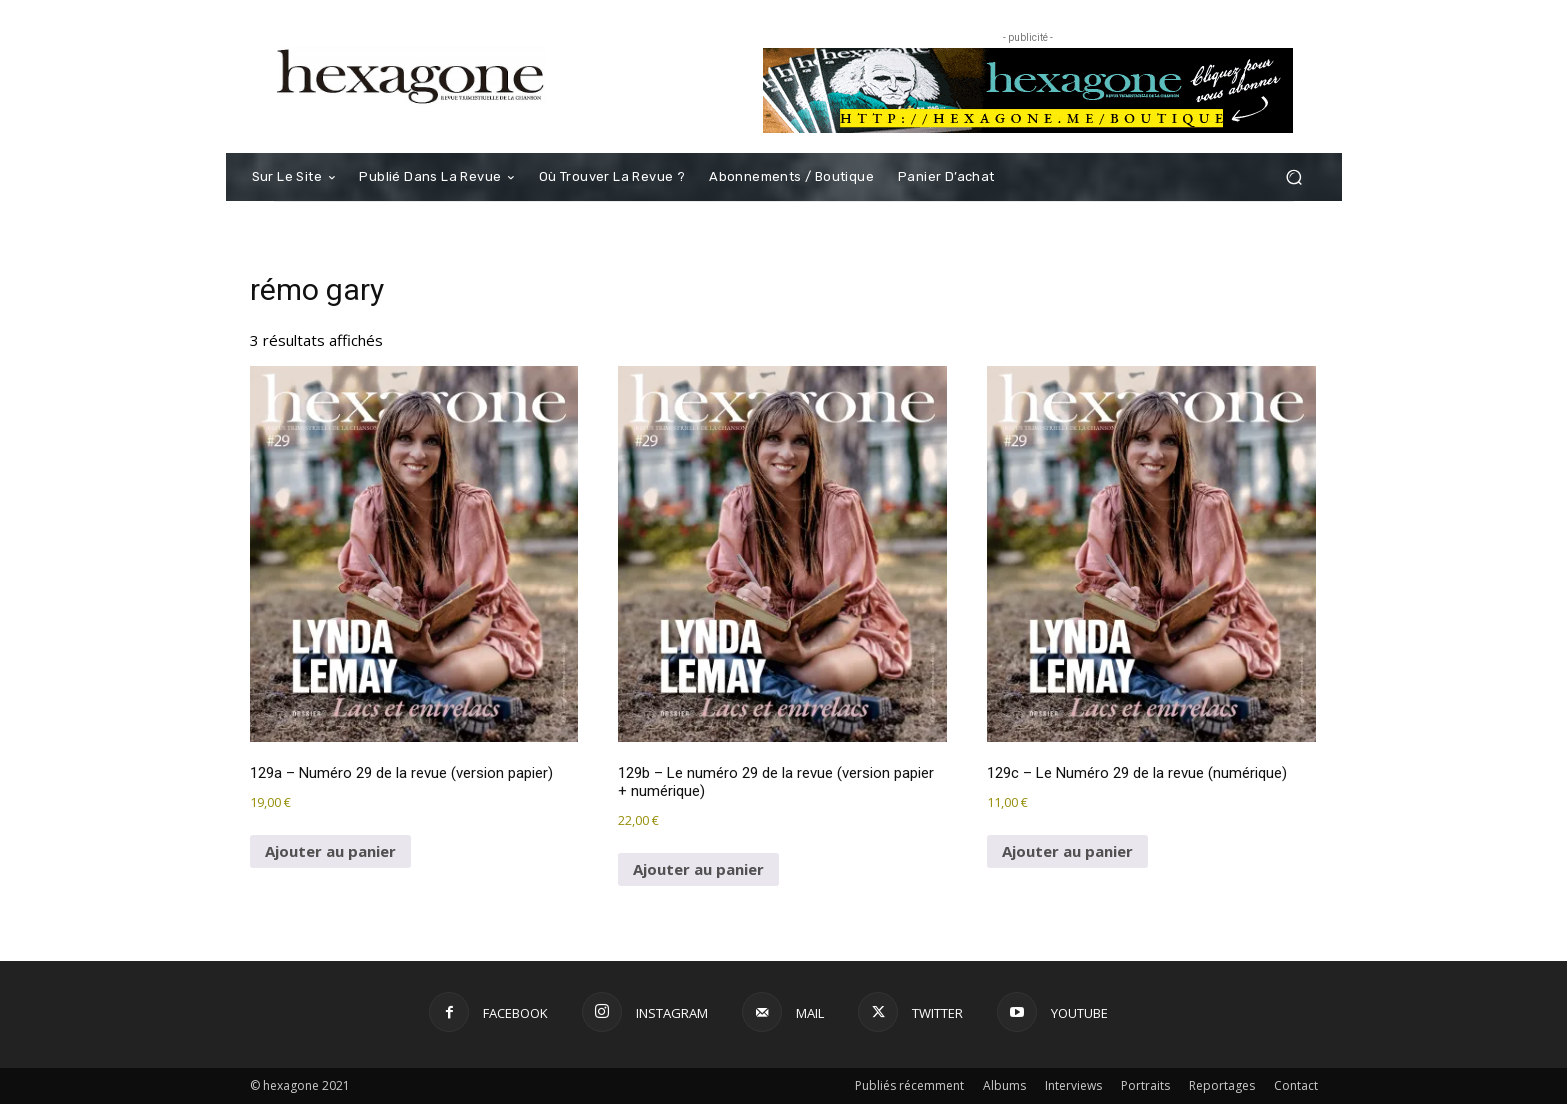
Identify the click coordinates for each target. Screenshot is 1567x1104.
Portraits (1145, 1085)
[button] (1294, 177)
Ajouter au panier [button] (330, 851)
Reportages (1222, 1085)
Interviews (1073, 1085)
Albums (1004, 1085)
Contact (1296, 1085)
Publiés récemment (909, 1085)
